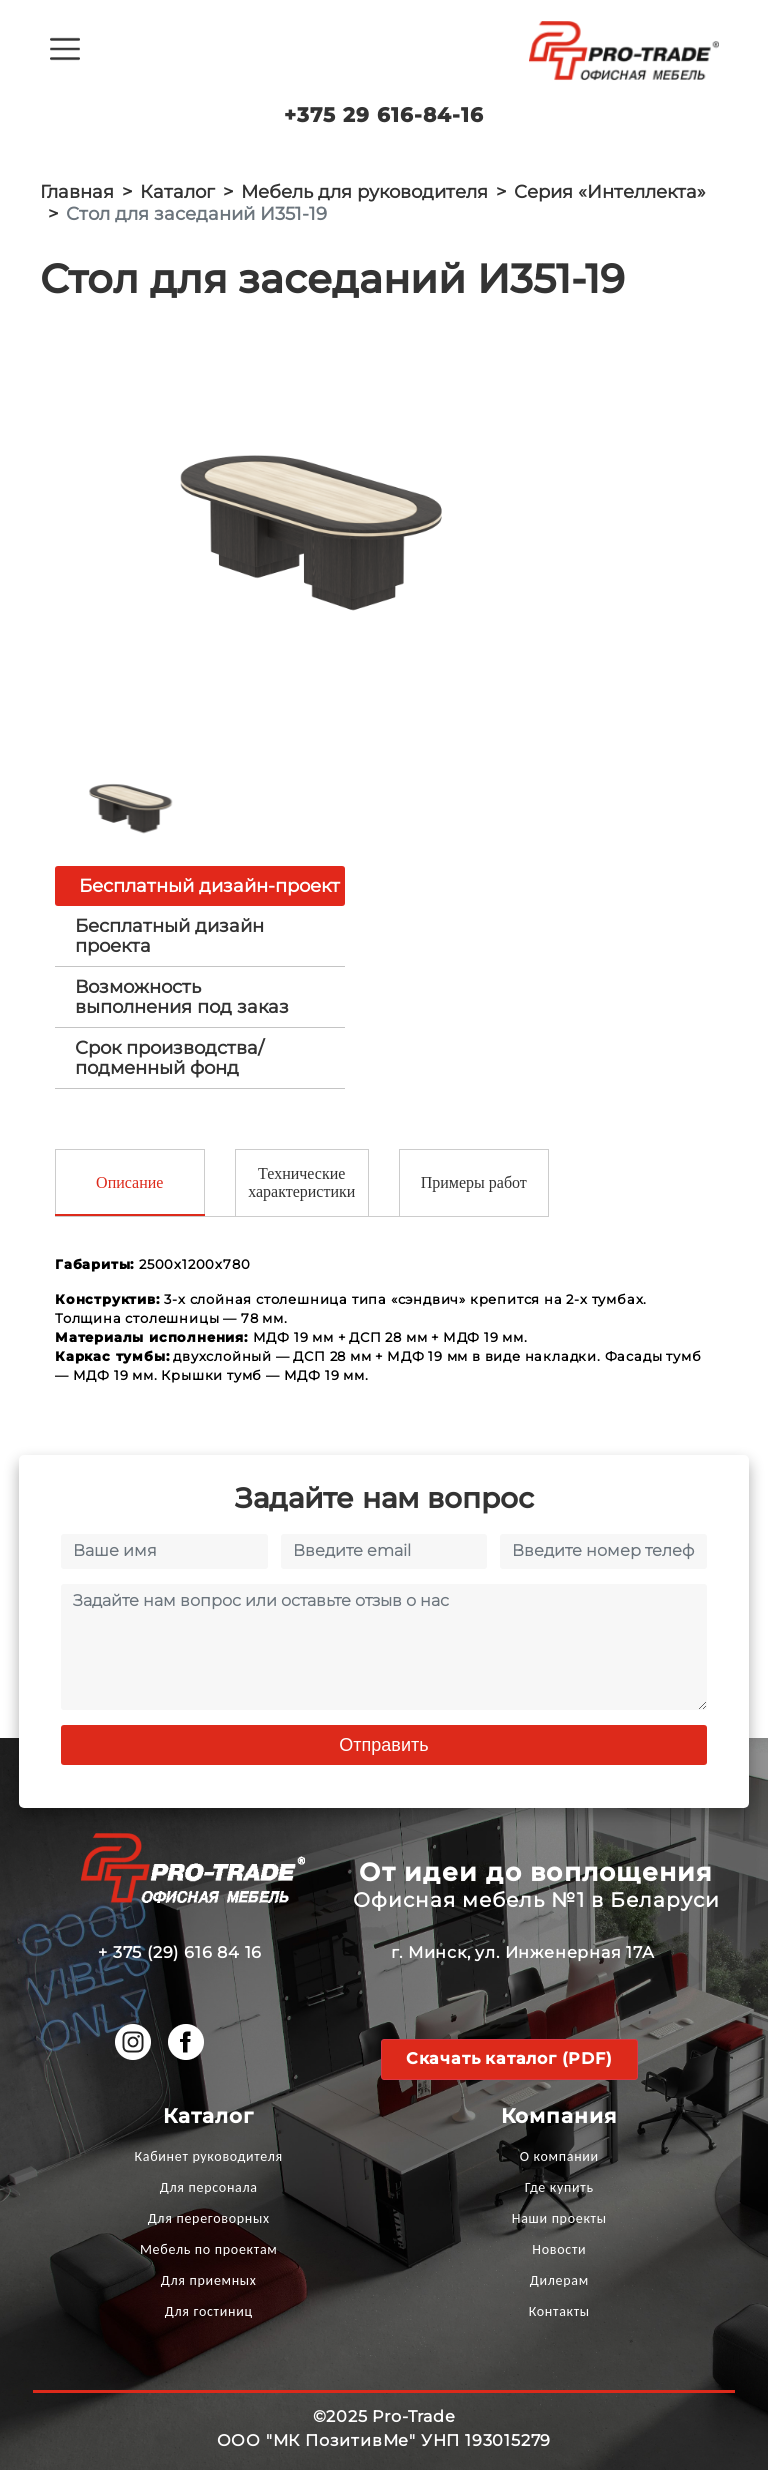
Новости (559, 2268)
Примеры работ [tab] (474, 1201)
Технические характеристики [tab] (301, 1201)
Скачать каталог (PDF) (509, 2077)
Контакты (559, 2330)
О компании (559, 2175)
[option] (327, 533)
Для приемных (209, 2299)
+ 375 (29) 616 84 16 (180, 1971)
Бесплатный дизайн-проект (209, 903)
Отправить (383, 1764)
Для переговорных (209, 2237)
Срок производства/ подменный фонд (169, 1075)
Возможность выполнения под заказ (182, 1014)
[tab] (200, 953)
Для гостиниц (209, 2330)
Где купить (559, 2206)
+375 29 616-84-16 (384, 115)
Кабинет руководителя (209, 2175)
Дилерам (559, 2299)
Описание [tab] (129, 1201)
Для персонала (209, 2206)
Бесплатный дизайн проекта (169, 953)
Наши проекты (559, 2237)
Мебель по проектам (209, 2268)
